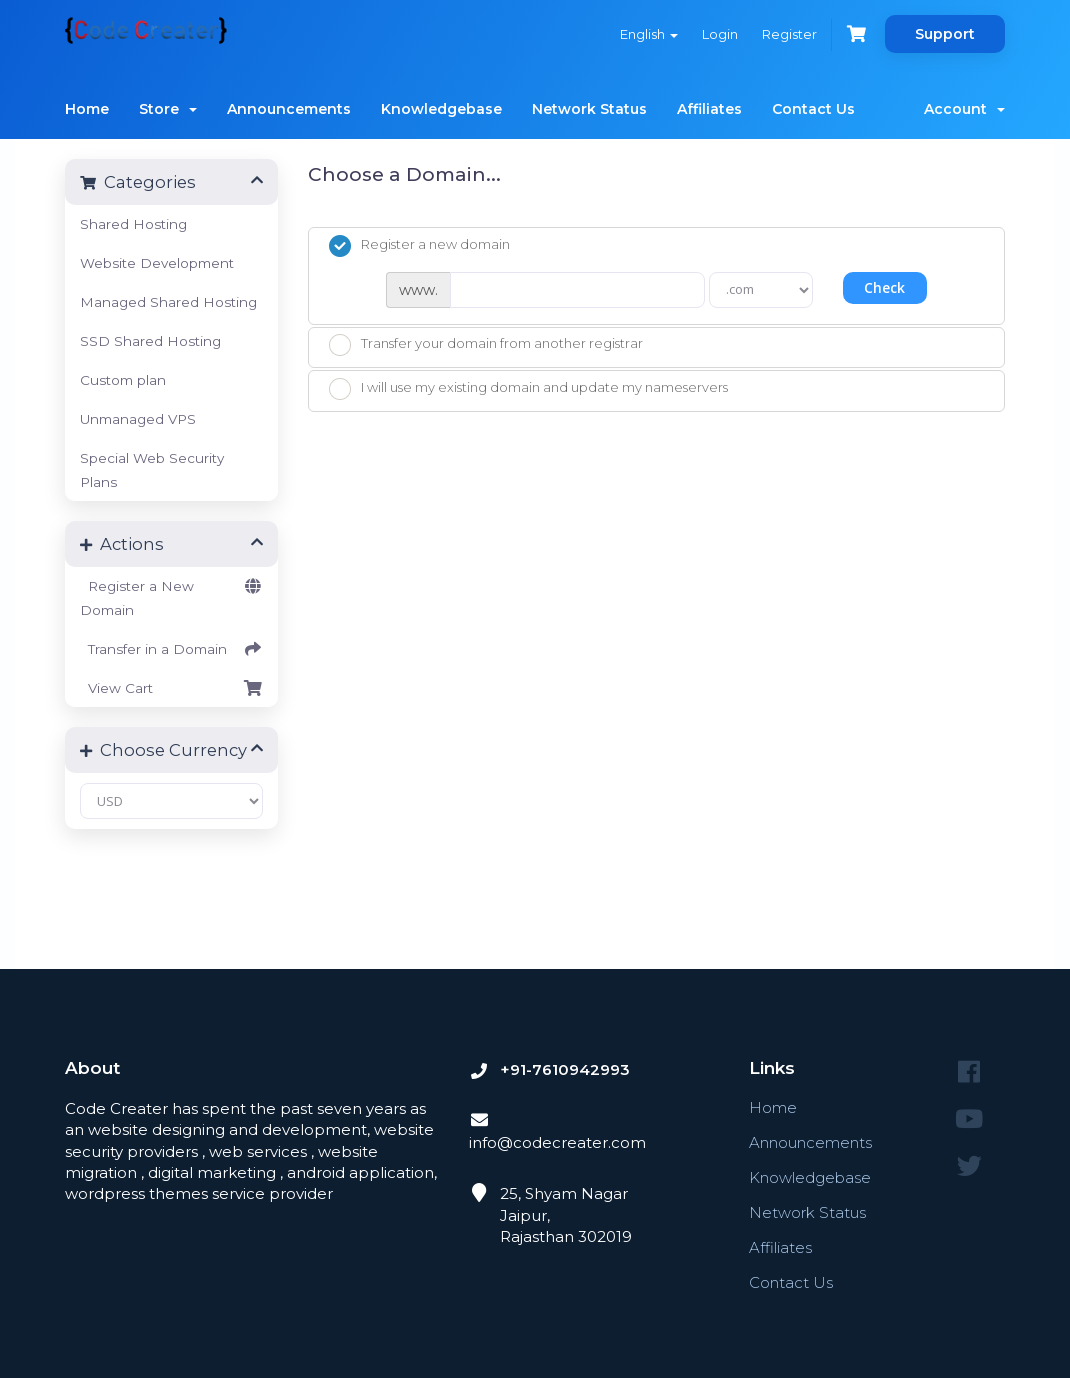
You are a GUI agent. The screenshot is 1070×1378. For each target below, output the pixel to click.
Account (964, 109)
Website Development (157, 263)
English (649, 34)
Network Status (589, 109)
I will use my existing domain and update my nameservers (528, 389)
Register (789, 34)
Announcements (289, 109)
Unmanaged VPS (138, 419)
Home (87, 109)
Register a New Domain (171, 596)
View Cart (171, 688)
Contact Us (813, 109)
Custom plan (123, 380)
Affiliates (709, 109)
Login (720, 34)
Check (884, 287)
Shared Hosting (133, 224)
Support (945, 34)
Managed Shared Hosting (168, 302)
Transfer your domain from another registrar (486, 345)
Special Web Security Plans (152, 470)
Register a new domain (419, 246)
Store (168, 109)
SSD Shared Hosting (150, 341)
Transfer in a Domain (171, 649)
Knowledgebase (441, 109)
